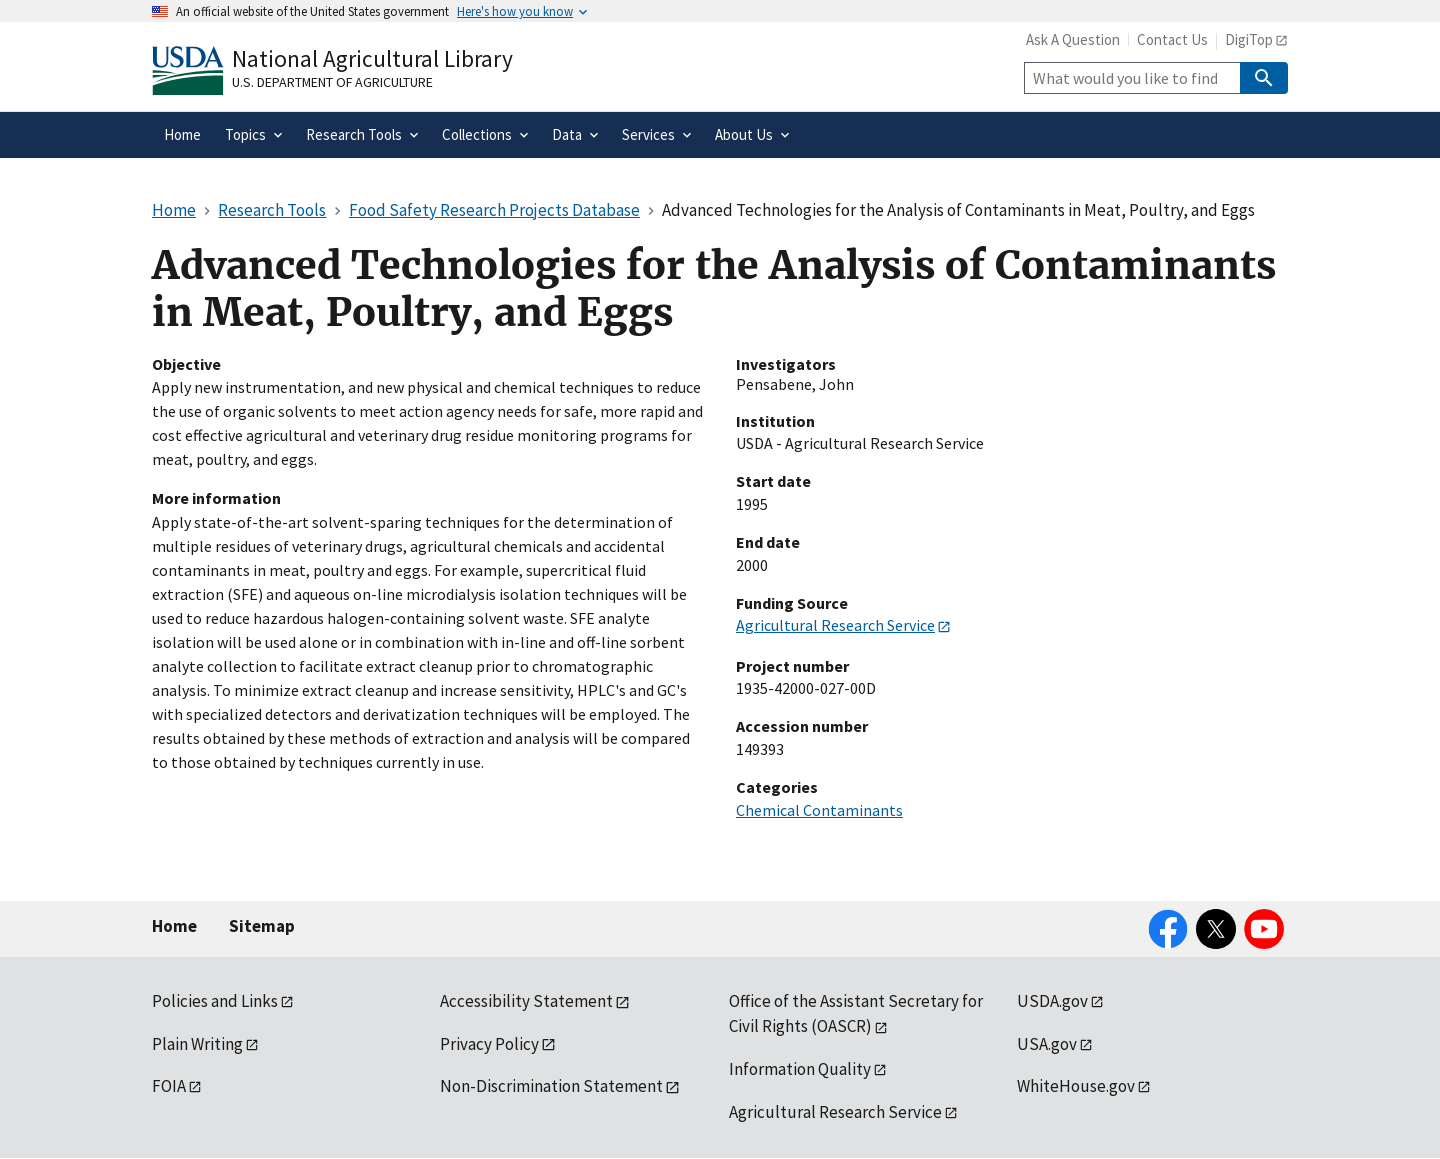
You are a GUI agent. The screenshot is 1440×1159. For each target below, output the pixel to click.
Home (174, 926)
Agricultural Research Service (835, 625)
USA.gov (1047, 1044)
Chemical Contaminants (819, 810)
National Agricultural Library (372, 58)
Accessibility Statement (526, 1001)
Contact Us (1172, 39)
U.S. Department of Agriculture (332, 82)
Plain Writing (197, 1044)
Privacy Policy (489, 1044)
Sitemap (262, 926)
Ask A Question (1073, 39)
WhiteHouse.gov (1076, 1086)
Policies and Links (215, 1001)
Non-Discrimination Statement (551, 1086)
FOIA (169, 1086)
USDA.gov (1052, 1001)
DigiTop (1249, 39)
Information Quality (800, 1069)
